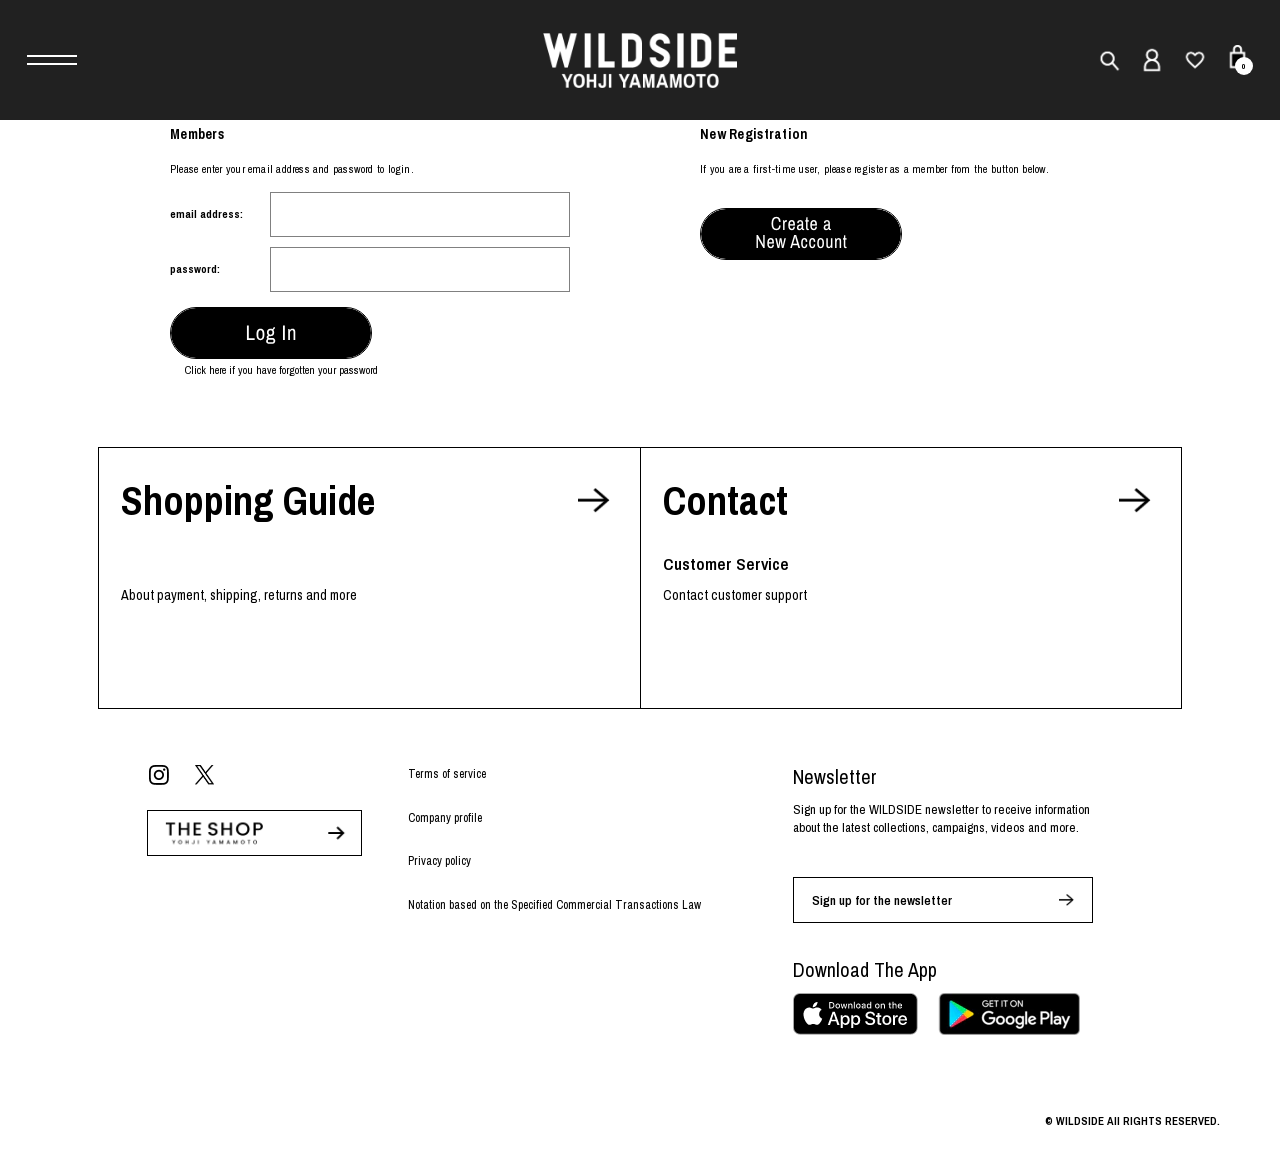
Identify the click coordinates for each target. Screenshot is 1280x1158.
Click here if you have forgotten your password (281, 370)
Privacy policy (439, 861)
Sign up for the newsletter (882, 900)
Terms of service (447, 774)
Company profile (445, 818)
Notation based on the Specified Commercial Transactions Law (554, 905)
